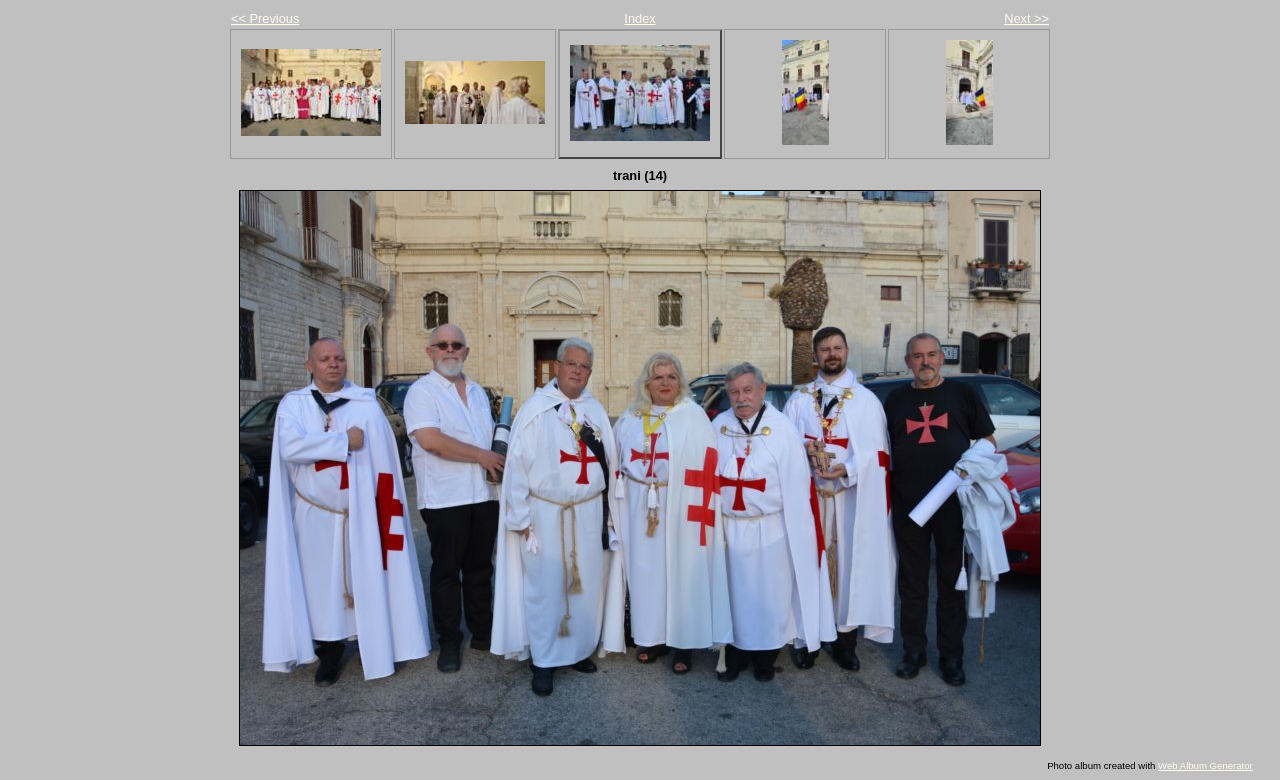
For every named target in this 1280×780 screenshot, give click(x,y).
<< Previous (265, 18)
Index (639, 18)
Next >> (1026, 18)
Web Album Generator (1205, 765)
